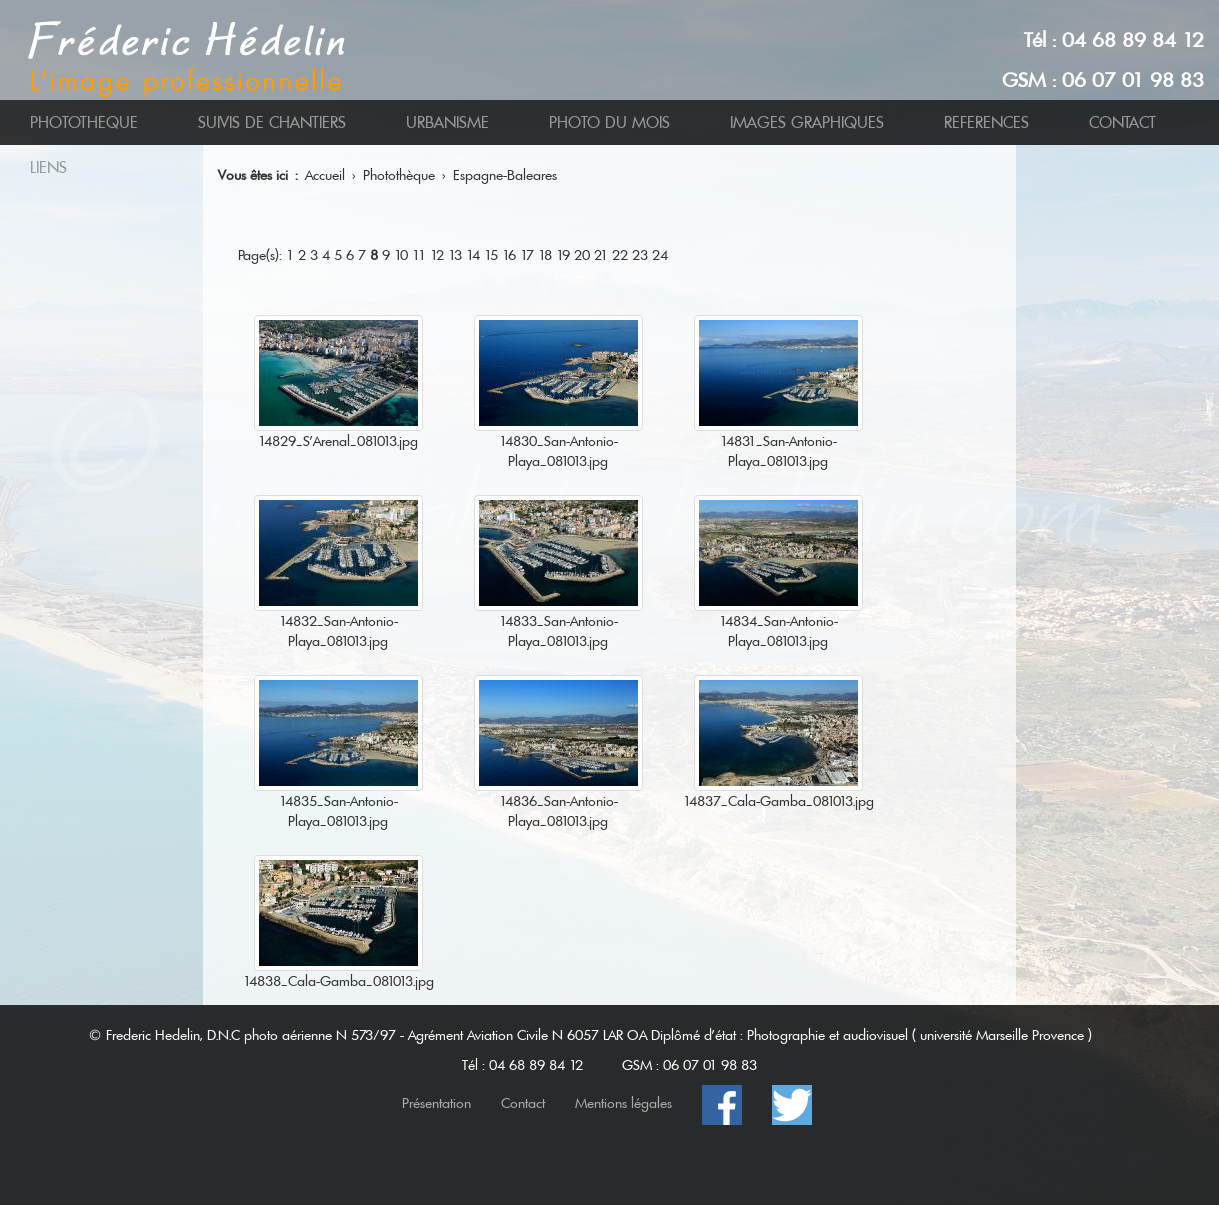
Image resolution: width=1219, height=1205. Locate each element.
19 (563, 255)
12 (437, 255)
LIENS (48, 167)
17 (527, 255)
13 (455, 255)
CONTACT (1122, 122)
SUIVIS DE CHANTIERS (272, 122)
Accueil (325, 175)
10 (401, 255)
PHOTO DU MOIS (609, 122)
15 (491, 255)
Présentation (436, 1103)
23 (640, 255)
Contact (523, 1103)
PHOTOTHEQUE (84, 122)
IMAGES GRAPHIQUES (807, 122)
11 (419, 255)
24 (660, 255)
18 (545, 255)
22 (620, 255)
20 (582, 255)
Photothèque (399, 175)
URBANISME (447, 122)
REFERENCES (986, 122)
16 (509, 255)
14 (473, 255)
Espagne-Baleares (505, 175)
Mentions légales (623, 1103)
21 (601, 255)
